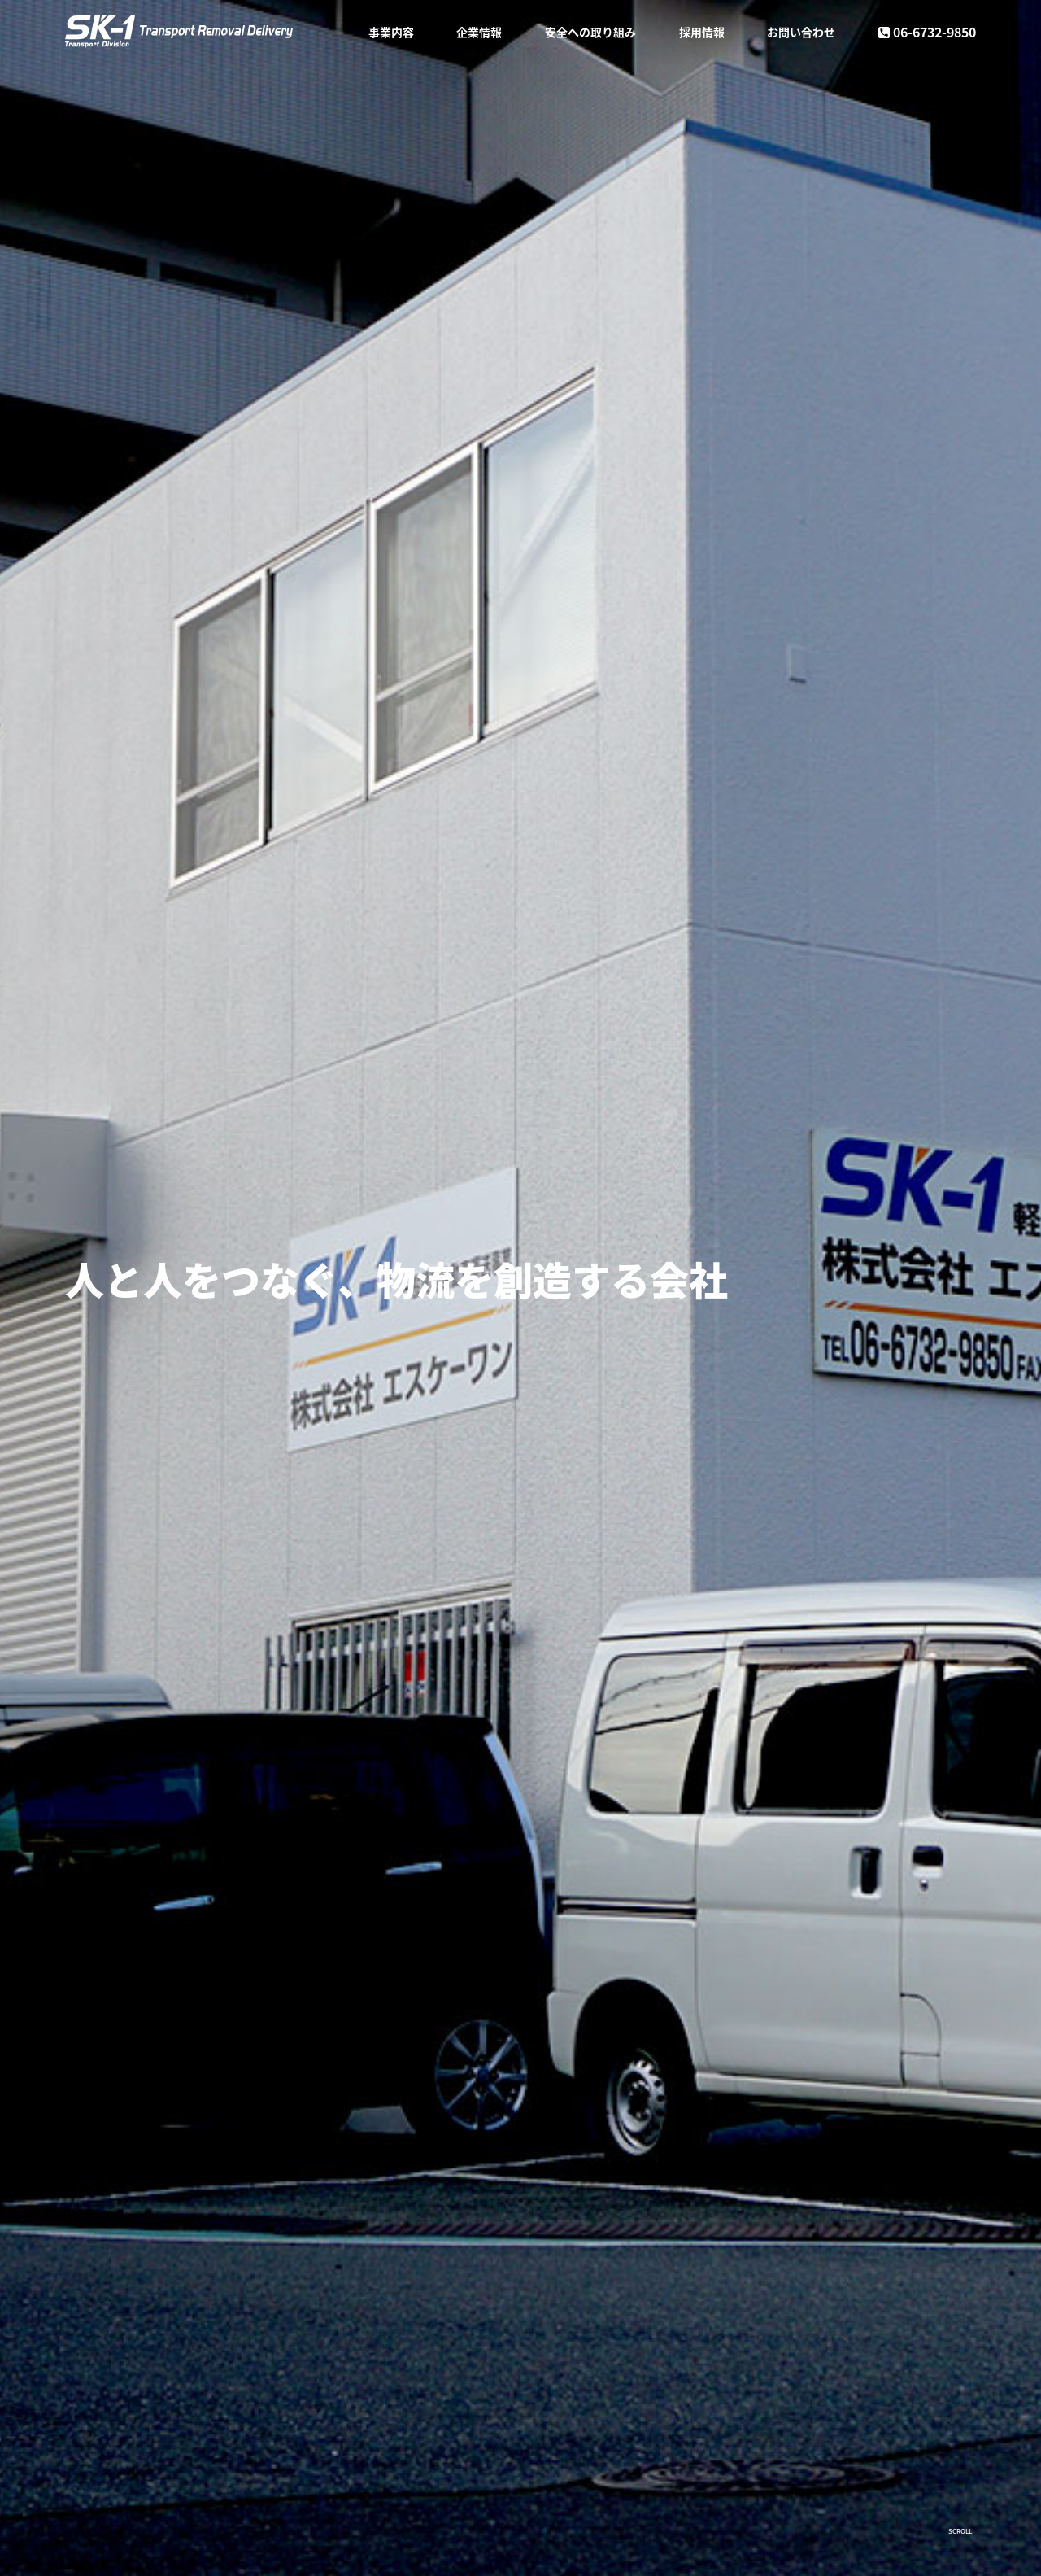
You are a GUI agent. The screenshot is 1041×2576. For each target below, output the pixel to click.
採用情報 (702, 32)
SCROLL (960, 2530)
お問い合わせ (801, 32)
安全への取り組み (590, 32)
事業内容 (391, 32)
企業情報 (479, 32)
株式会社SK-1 (195, 32)
